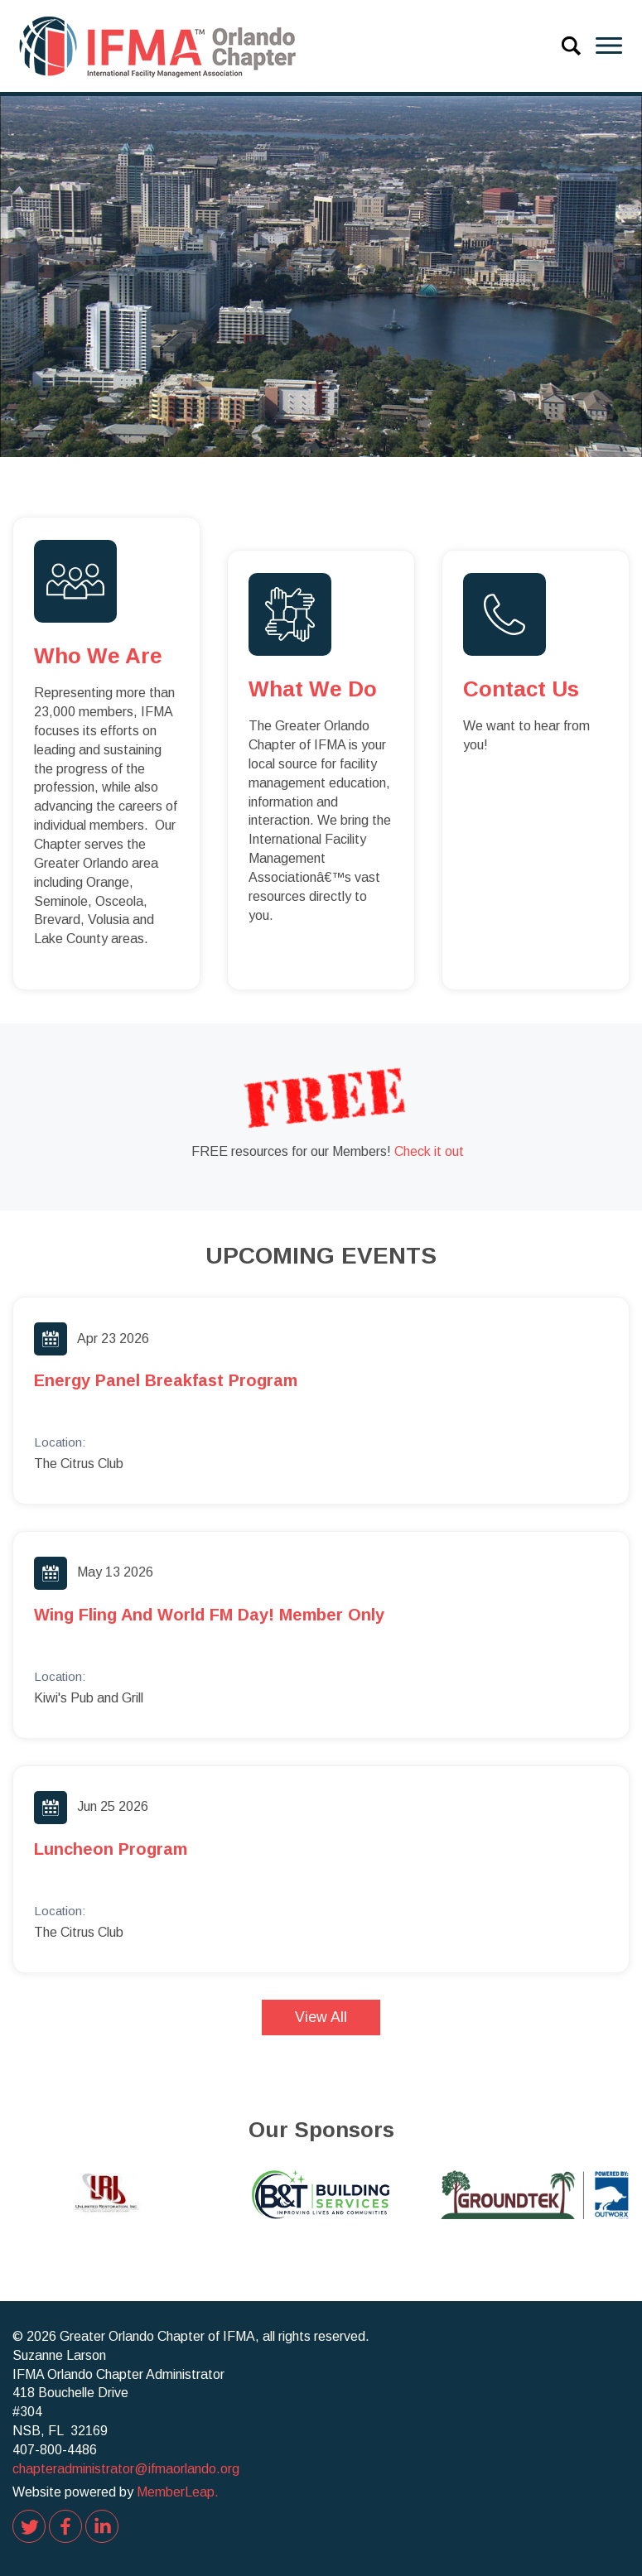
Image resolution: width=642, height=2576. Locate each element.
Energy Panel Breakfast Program (165, 1380)
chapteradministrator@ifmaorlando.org (125, 2469)
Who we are (98, 655)
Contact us (521, 689)
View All (321, 2017)
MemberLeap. (178, 2492)
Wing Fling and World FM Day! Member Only (209, 1615)
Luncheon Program (110, 1849)
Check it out (429, 1151)
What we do (313, 689)
